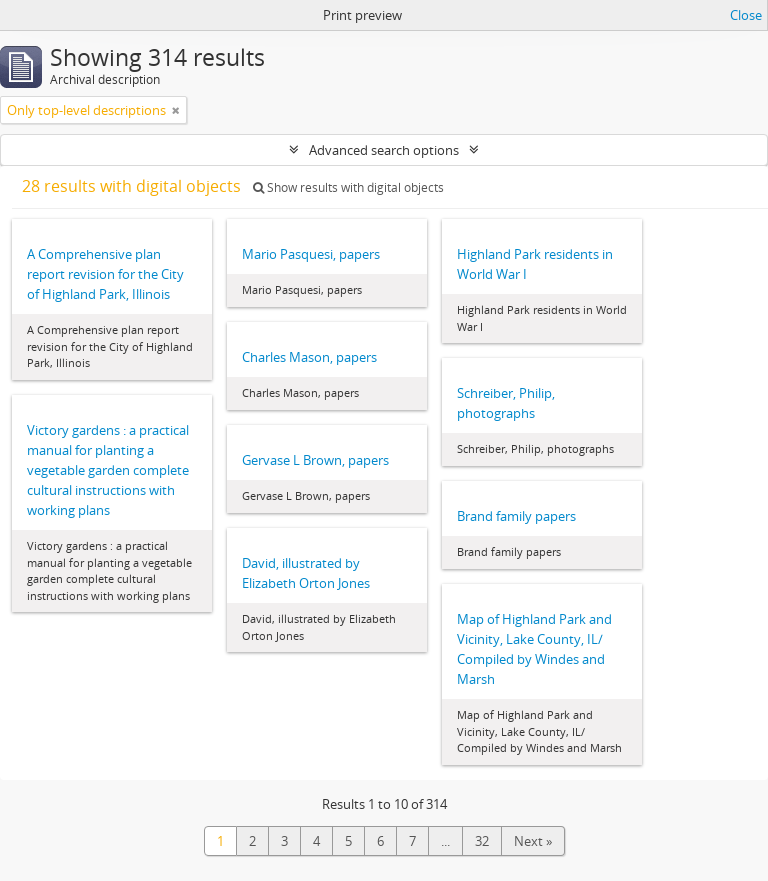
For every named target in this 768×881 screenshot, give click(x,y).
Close (746, 15)
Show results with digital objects (348, 187)
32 (482, 841)
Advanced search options (384, 150)
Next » (533, 841)
